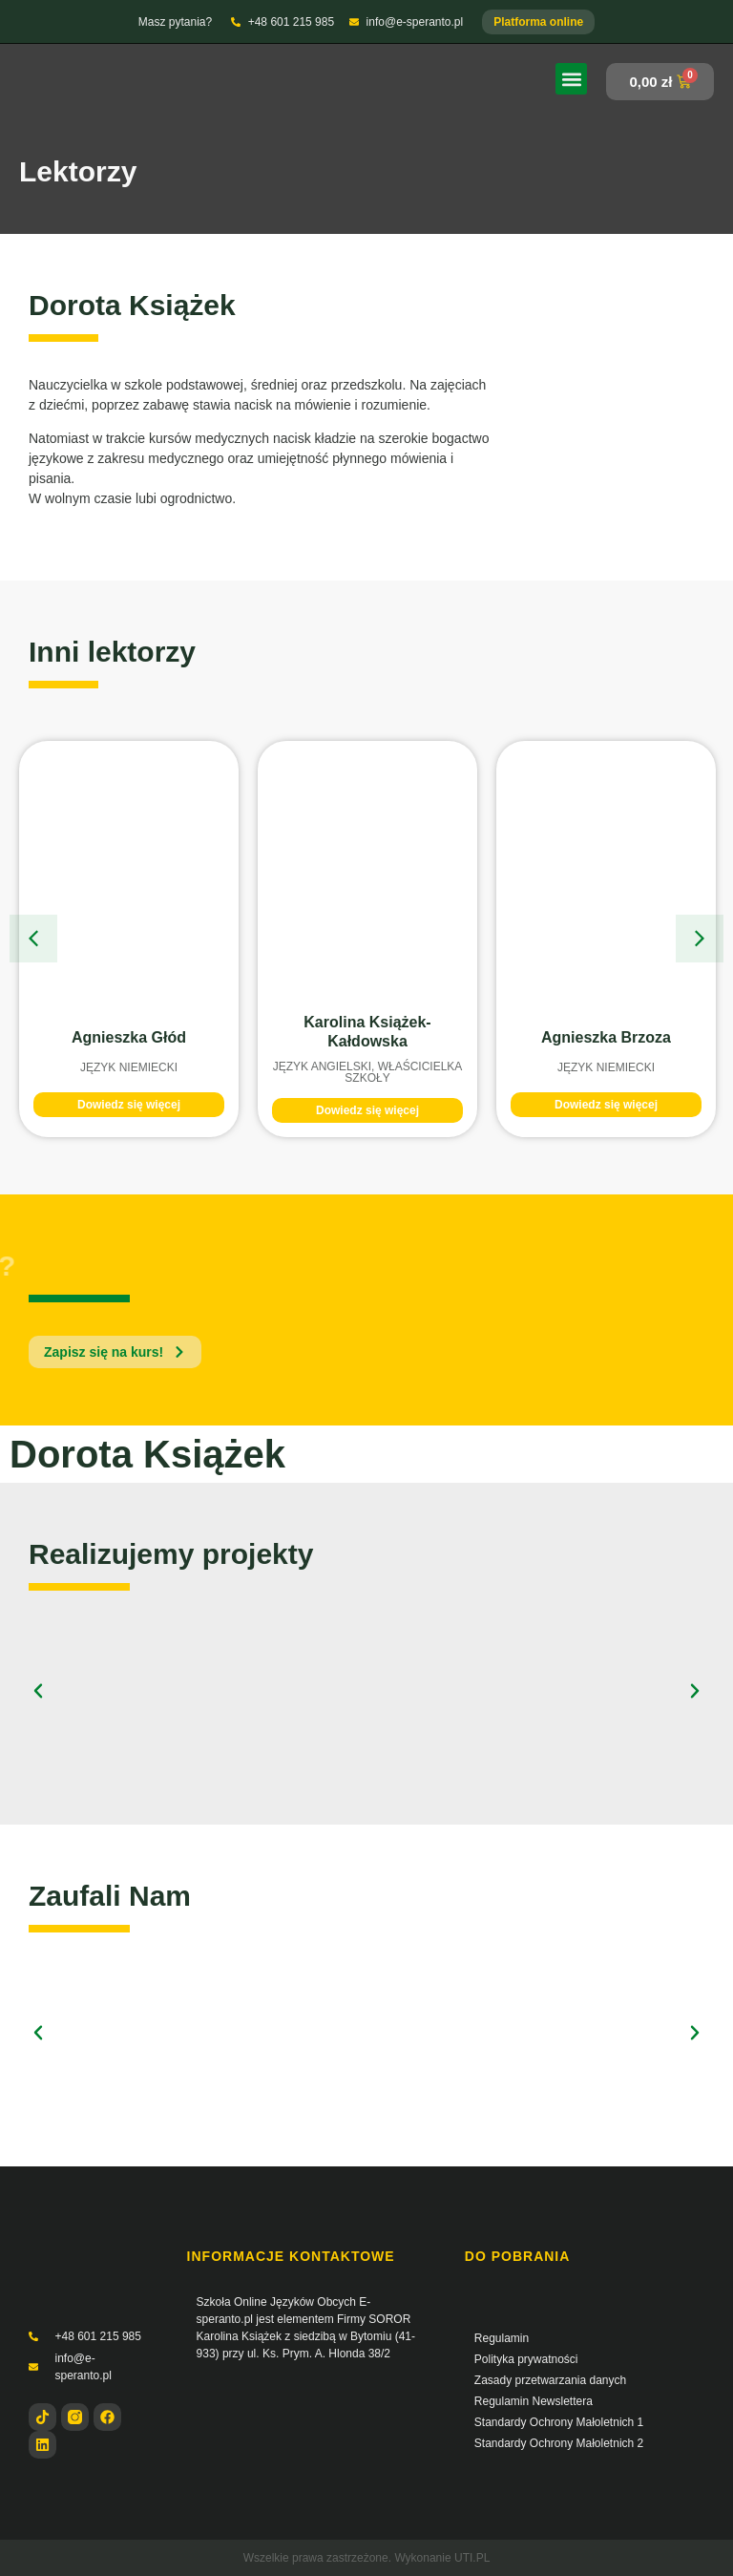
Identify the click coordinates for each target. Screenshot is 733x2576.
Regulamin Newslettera (533, 2401)
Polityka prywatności (526, 2359)
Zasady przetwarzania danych (550, 2380)
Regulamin (501, 2338)
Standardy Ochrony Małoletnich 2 (558, 2443)
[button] (571, 79)
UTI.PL (472, 2558)
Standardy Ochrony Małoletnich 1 (558, 2422)
